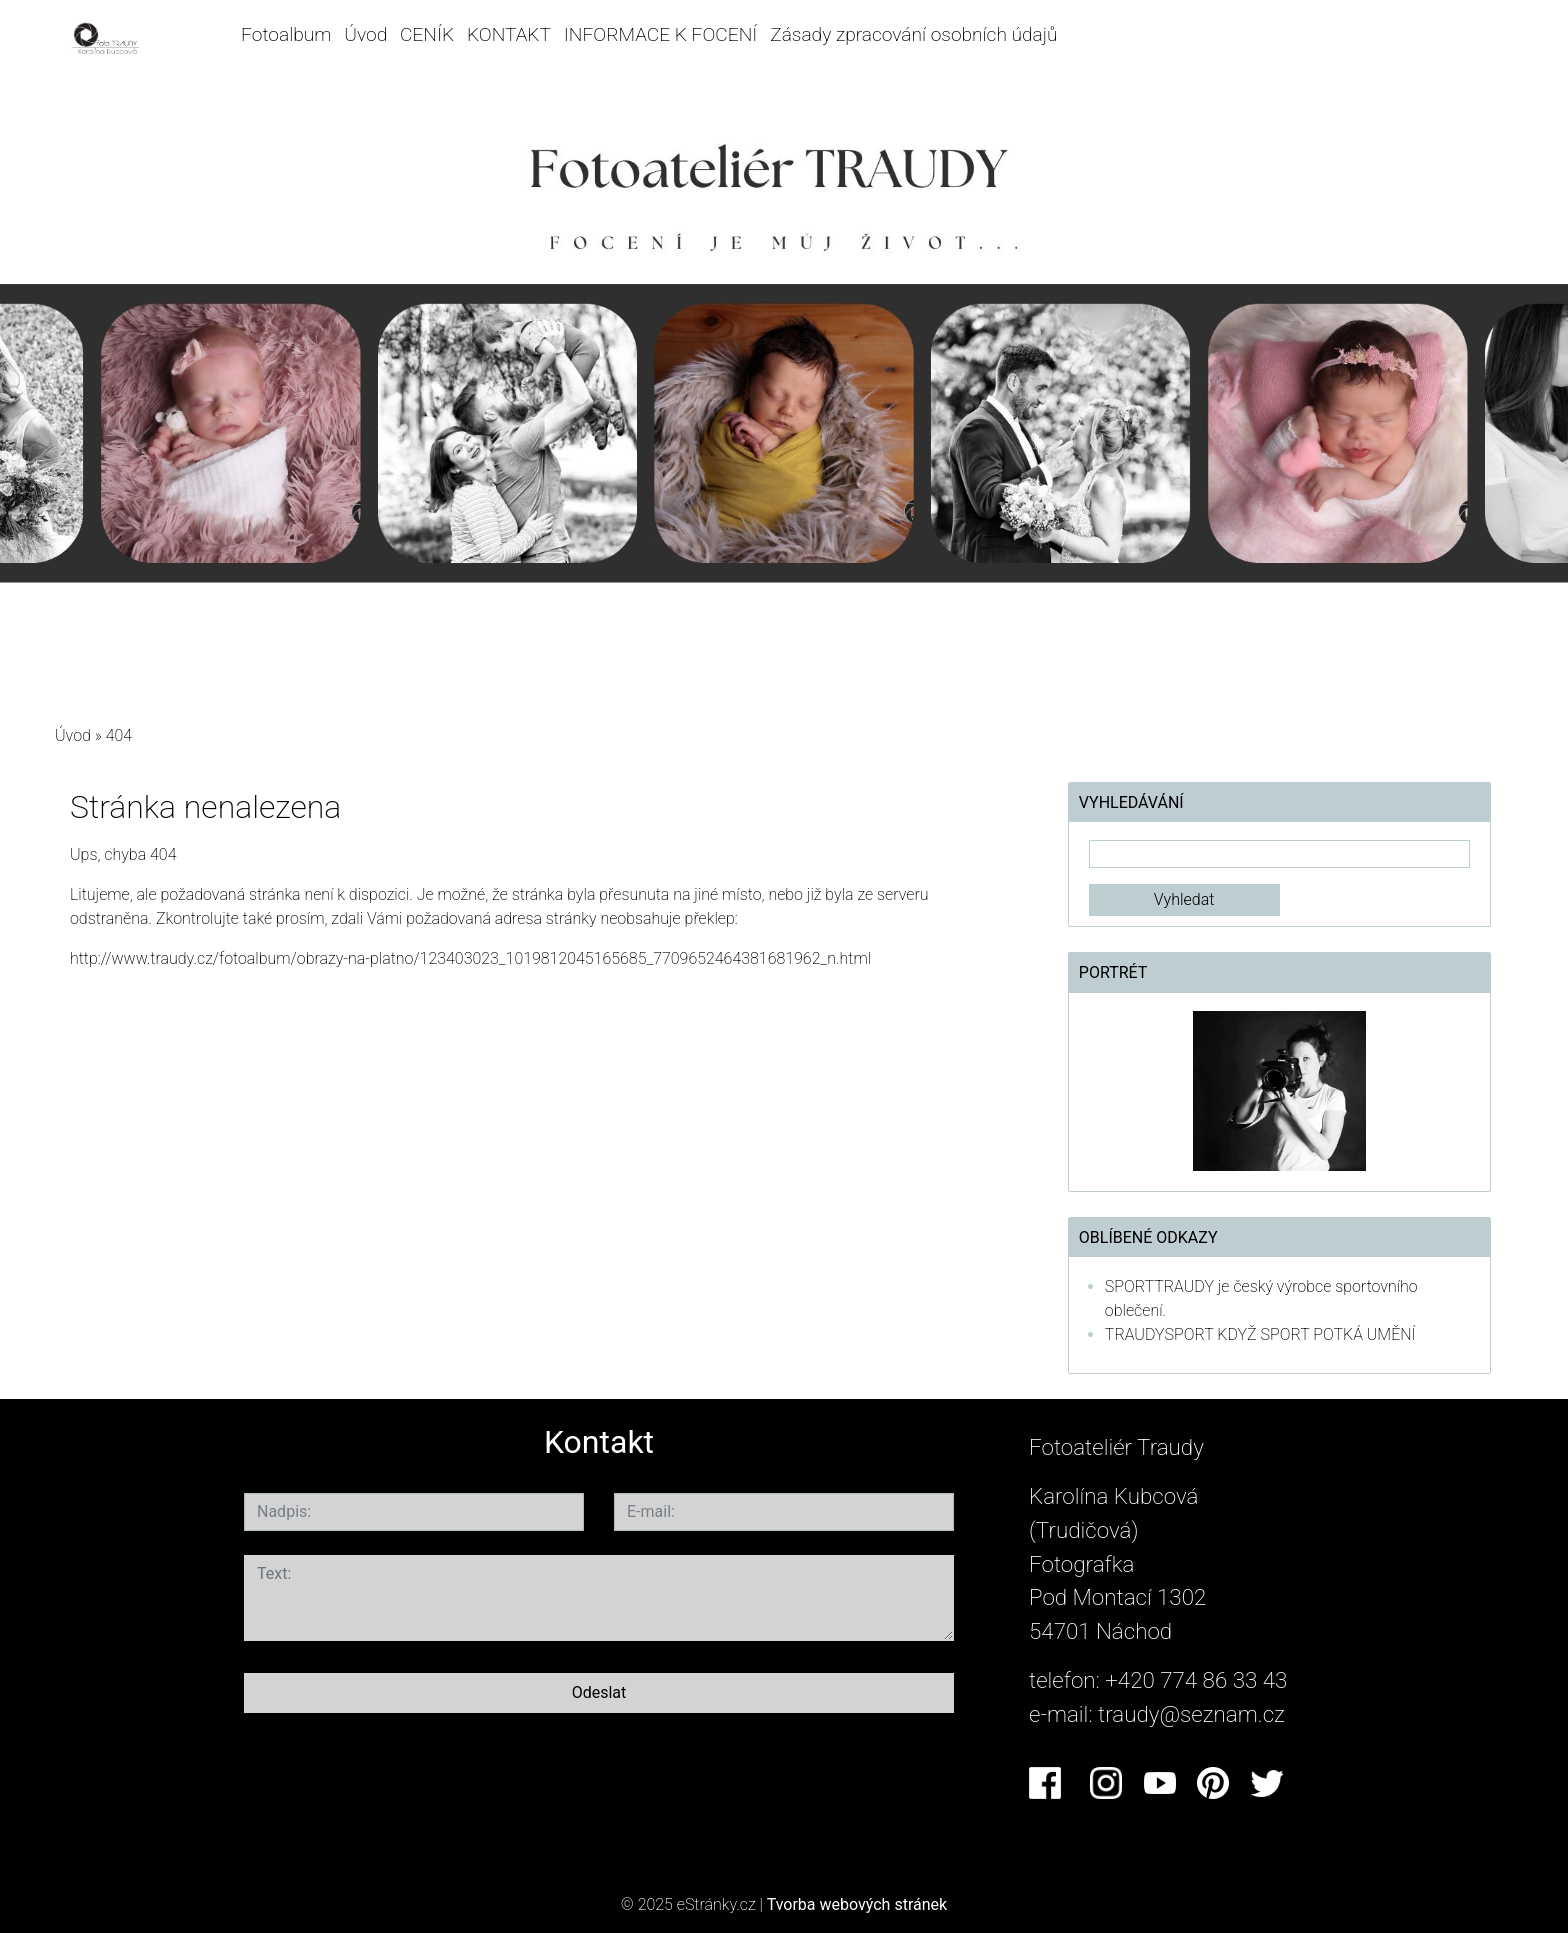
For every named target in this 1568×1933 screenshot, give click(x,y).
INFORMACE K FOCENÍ (661, 34)
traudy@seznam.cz (1191, 1714)
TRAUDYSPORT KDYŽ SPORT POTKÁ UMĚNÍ (1260, 1334)
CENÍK (427, 34)
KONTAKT (509, 34)
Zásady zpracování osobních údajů (913, 34)
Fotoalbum (286, 34)
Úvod (365, 34)
